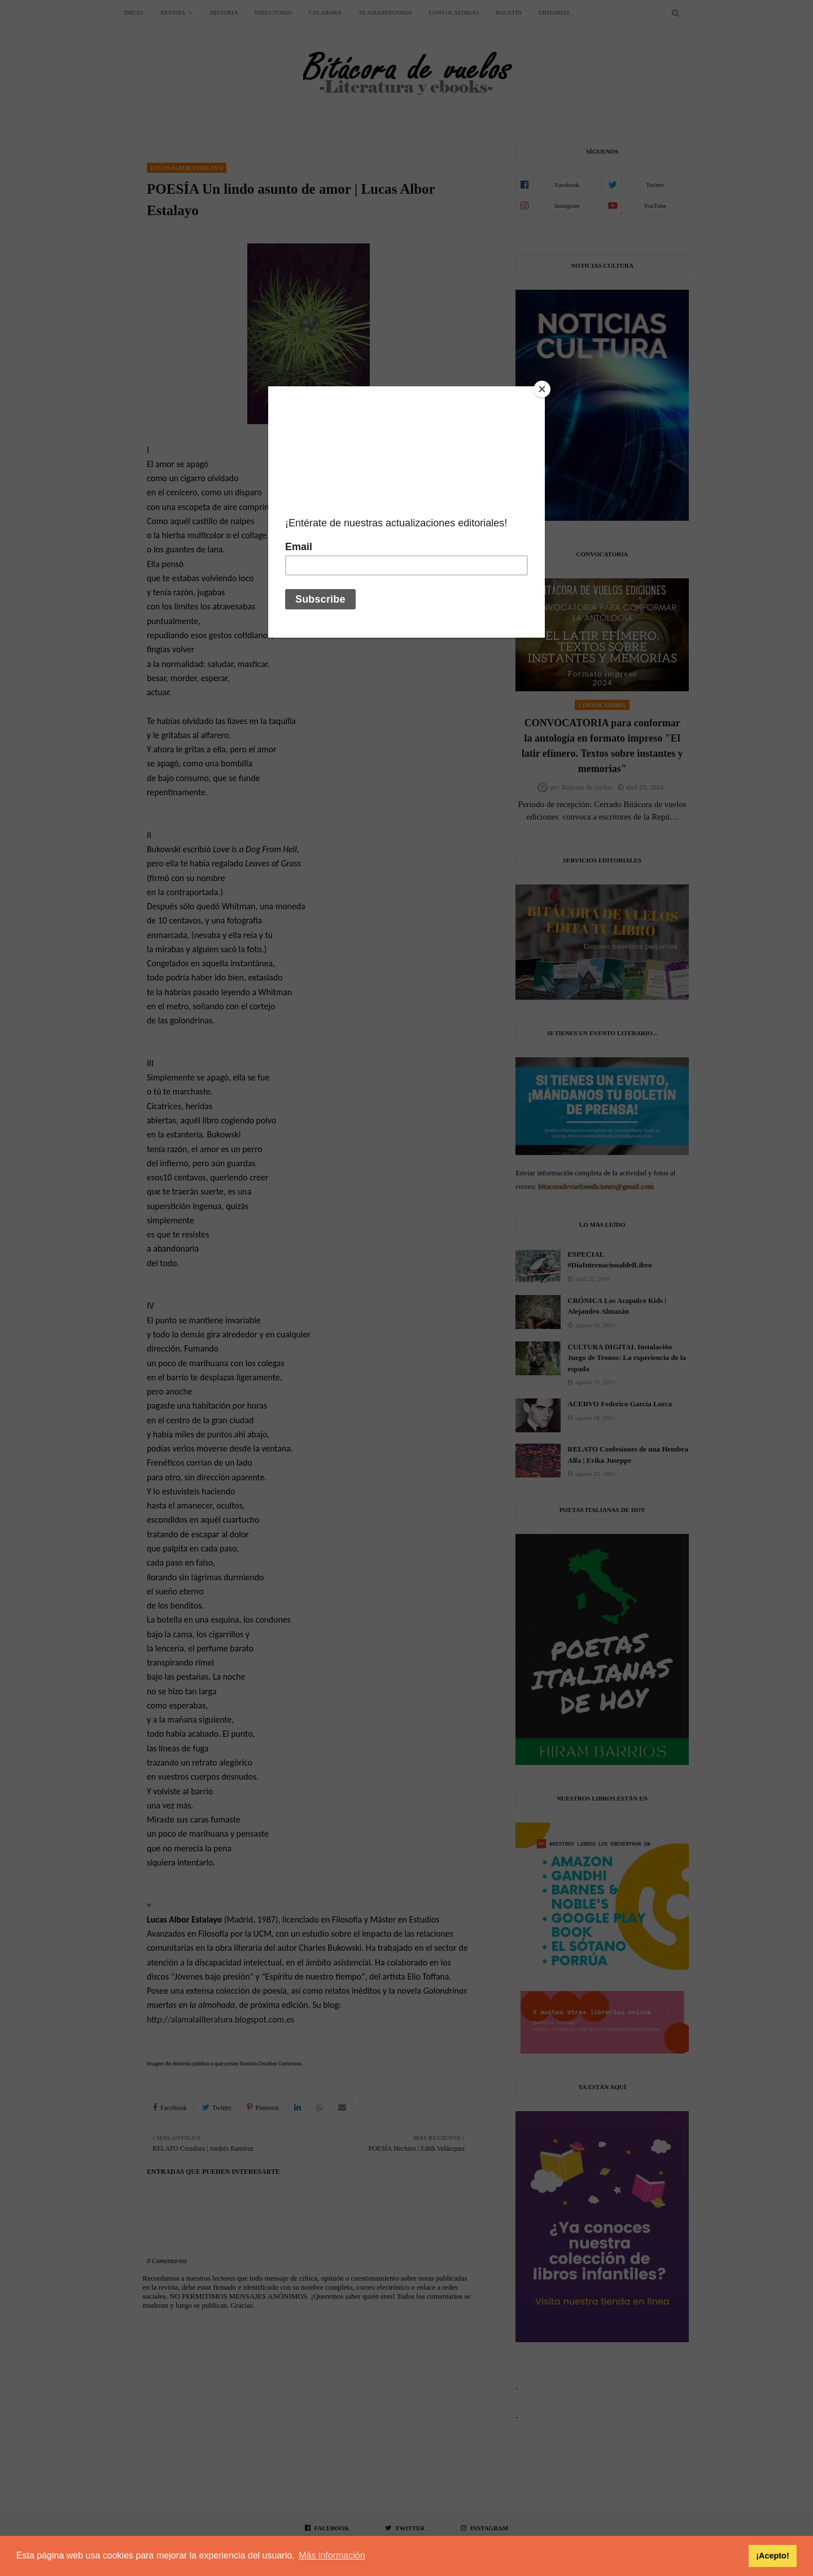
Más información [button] (332, 2555)
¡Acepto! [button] (772, 2555)
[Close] (542, 389)
